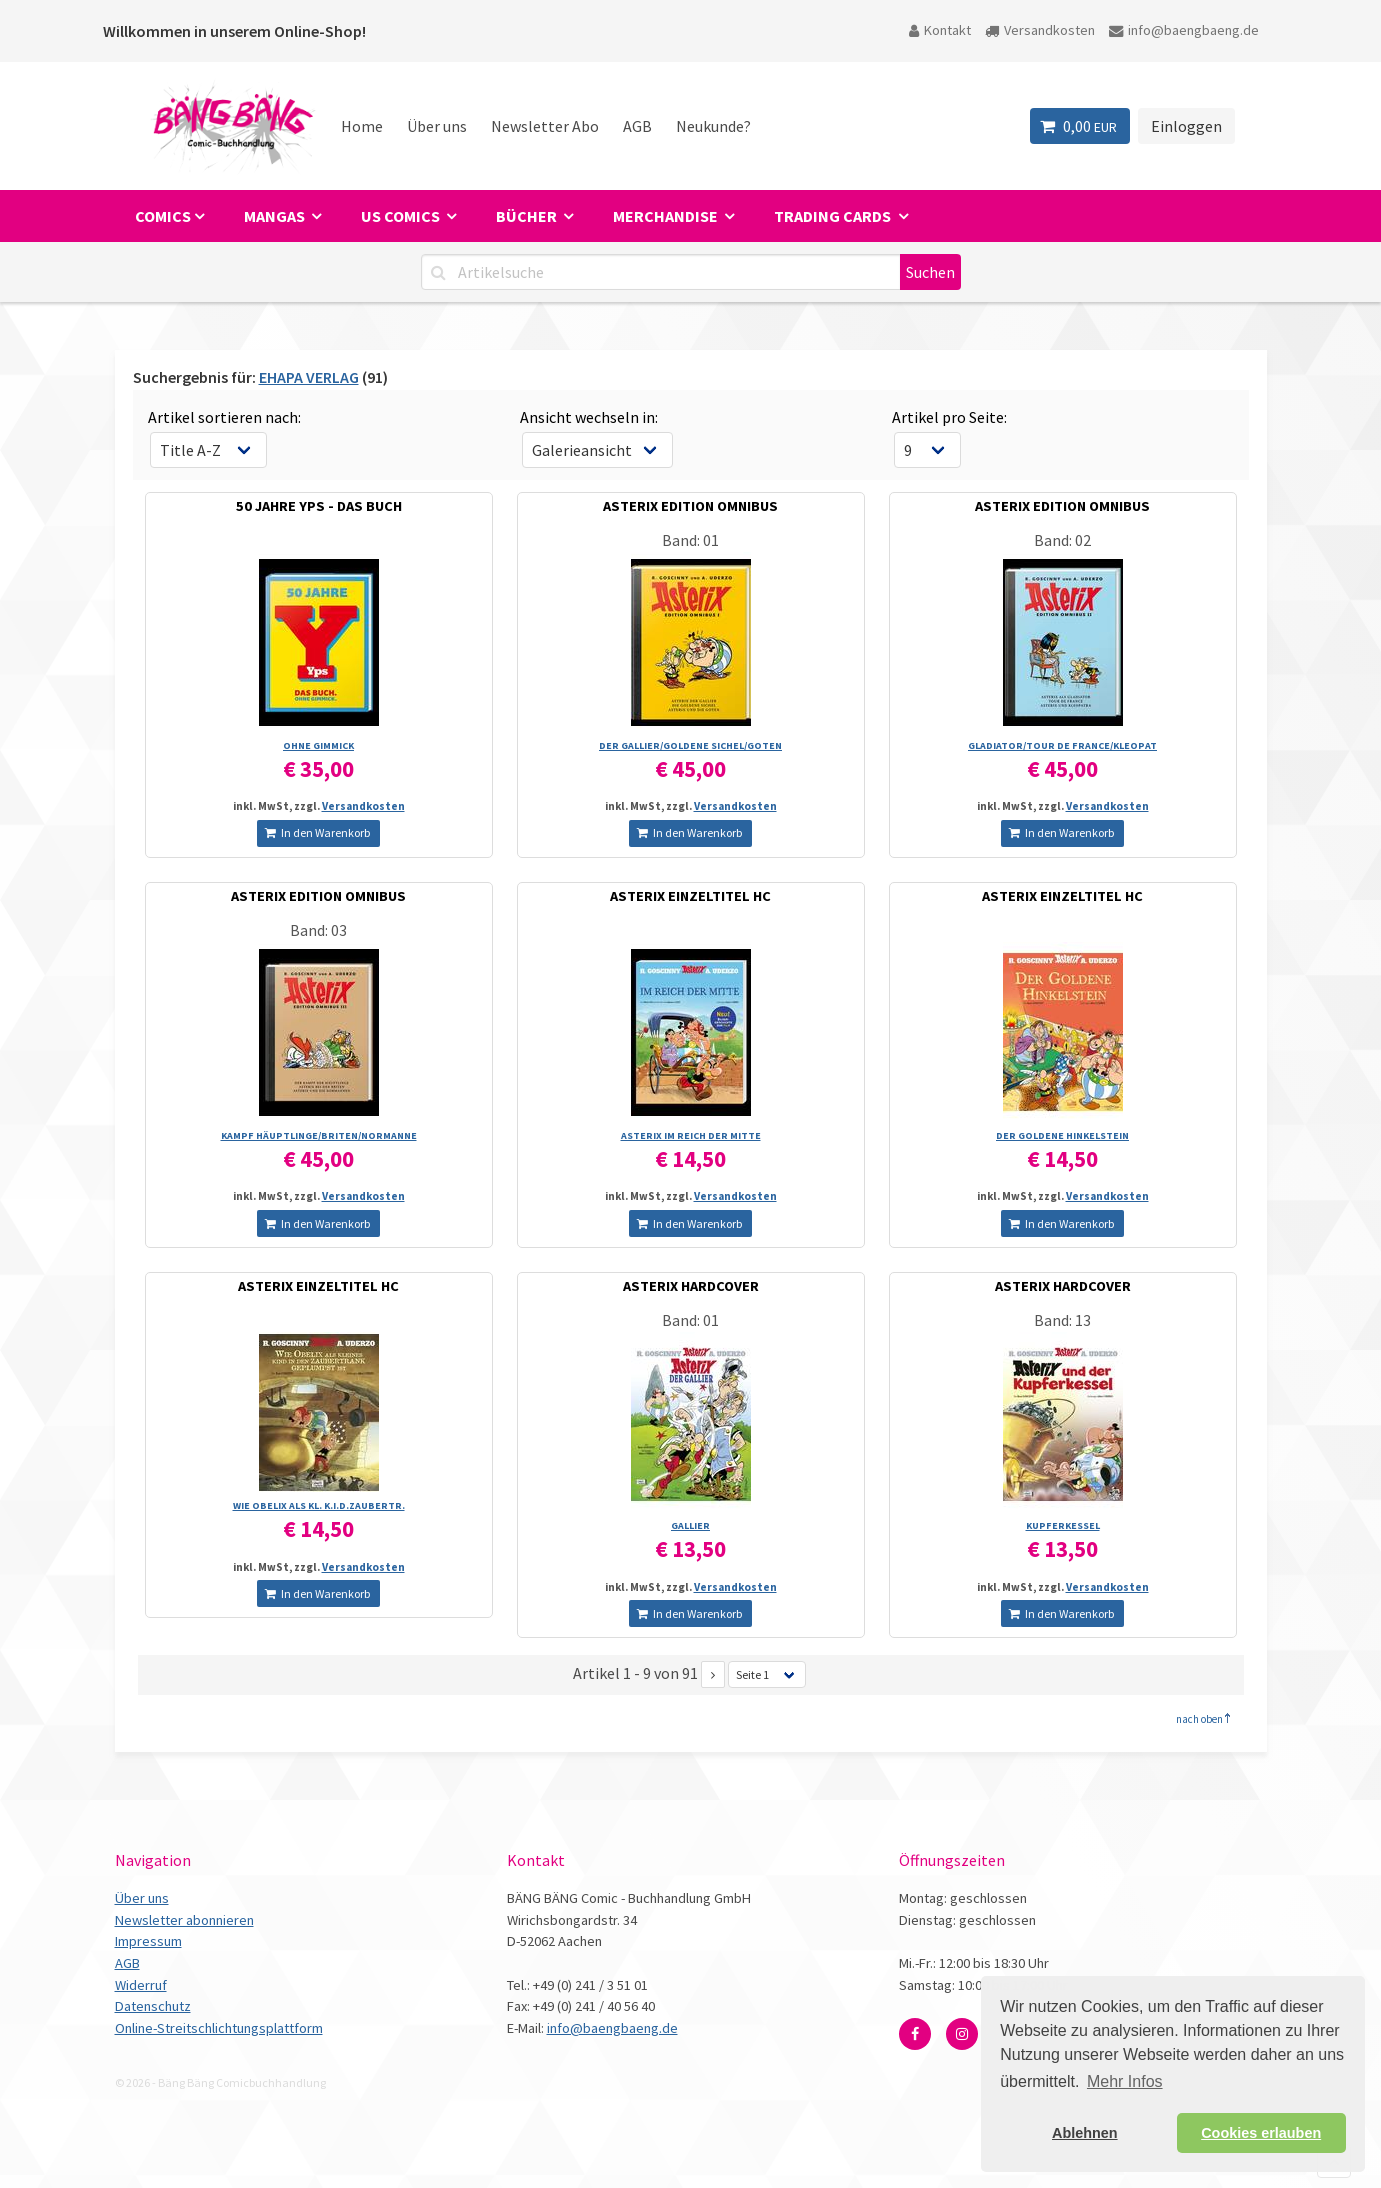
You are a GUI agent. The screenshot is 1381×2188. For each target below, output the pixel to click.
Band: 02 (1062, 540)
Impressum (148, 1941)
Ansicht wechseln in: (589, 417)
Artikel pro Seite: (949, 417)
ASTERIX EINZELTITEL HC (690, 896)
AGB (637, 126)
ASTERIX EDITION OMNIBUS (690, 506)
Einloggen (1186, 126)
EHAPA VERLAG (309, 377)
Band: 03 (318, 930)
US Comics (402, 216)
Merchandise (667, 216)
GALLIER (690, 1525)
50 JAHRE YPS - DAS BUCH (319, 506)
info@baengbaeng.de (1184, 30)
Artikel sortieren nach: (224, 417)
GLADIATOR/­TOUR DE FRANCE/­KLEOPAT (1062, 745)
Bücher (528, 216)
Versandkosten (1040, 30)
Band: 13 (1062, 1320)
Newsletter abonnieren (184, 1920)
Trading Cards (834, 216)
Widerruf (141, 1985)
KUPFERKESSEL (1063, 1525)
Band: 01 (690, 540)
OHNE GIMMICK (318, 745)
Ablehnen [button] (1085, 2133)
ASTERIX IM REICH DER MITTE (691, 1135)
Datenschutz (153, 2006)
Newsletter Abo (545, 126)
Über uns (437, 126)
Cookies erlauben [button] (1261, 2133)
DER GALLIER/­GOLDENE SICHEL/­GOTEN (690, 745)
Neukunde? (713, 126)
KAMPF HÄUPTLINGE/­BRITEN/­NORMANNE (319, 1135)
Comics (163, 216)
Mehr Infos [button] (1125, 2081)
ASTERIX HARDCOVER (691, 1286)
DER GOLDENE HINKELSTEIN (1062, 1135)
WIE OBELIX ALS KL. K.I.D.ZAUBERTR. (319, 1505)
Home (362, 126)
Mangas (276, 216)
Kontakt (940, 30)
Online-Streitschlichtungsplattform (219, 2028)
